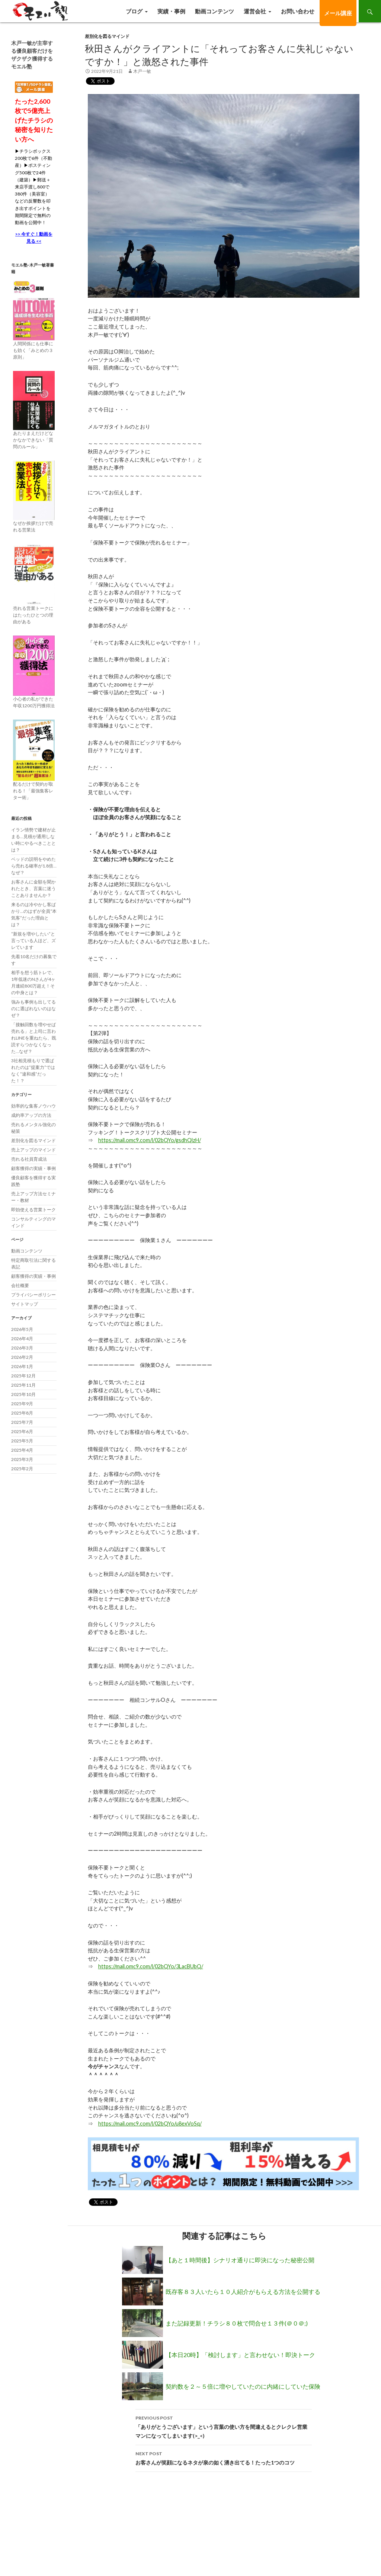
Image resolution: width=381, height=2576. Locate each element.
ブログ (134, 11)
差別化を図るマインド (107, 36)
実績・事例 (171, 11)
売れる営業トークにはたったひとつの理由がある (33, 614)
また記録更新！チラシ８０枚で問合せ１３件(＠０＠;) (237, 2323)
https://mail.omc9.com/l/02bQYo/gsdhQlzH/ (149, 1140)
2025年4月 (22, 1450)
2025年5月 (22, 1441)
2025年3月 (22, 1459)
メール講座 (338, 13)
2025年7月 (22, 1422)
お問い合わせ (297, 11)
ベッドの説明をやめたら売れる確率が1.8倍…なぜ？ (34, 865)
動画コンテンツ (214, 11)
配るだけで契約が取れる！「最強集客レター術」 (33, 790)
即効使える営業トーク (33, 1209)
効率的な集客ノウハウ (33, 1106)
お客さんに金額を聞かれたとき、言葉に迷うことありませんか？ (33, 888)
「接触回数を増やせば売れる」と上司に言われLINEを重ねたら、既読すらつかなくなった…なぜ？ (33, 1038)
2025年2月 (22, 1468)
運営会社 (255, 11)
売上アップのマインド (33, 1150)
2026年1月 (22, 1366)
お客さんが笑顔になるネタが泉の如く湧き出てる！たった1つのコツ (223, 2457)
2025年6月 (22, 1431)
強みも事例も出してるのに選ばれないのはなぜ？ (33, 1008)
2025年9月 (22, 1403)
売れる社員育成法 (29, 1159)
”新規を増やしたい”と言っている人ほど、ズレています (33, 940)
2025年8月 (22, 1413)
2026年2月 (22, 1357)
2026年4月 (22, 1338)
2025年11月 (23, 1385)
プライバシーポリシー (33, 1294)
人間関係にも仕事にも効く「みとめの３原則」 (33, 350)
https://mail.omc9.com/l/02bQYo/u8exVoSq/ (150, 2123)
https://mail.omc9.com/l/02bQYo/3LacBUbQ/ (150, 1966)
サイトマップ (24, 1304)
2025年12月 (23, 1376)
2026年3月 (22, 1348)
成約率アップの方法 (31, 1115)
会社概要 (20, 1285)
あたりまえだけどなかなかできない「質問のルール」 (33, 439)
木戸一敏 (142, 71)
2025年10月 (23, 1394)
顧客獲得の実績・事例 (33, 1168)
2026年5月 (22, 1329)
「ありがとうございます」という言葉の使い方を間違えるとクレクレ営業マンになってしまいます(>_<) (223, 2426)
